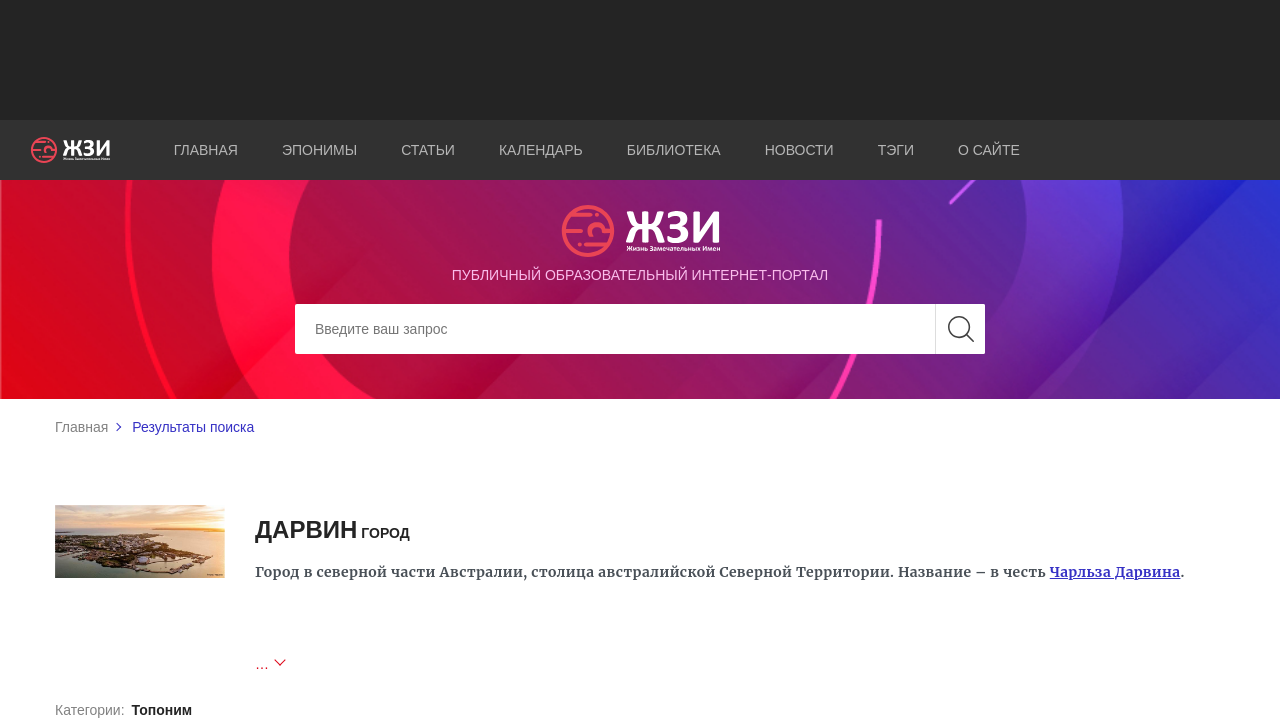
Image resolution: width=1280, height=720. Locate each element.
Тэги (896, 150)
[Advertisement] (640, 60)
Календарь (541, 150)
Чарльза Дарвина (1115, 572)
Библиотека (674, 150)
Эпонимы (319, 150)
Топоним (161, 710)
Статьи (428, 150)
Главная (206, 150)
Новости (799, 150)
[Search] (640, 329)
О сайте (989, 150)
